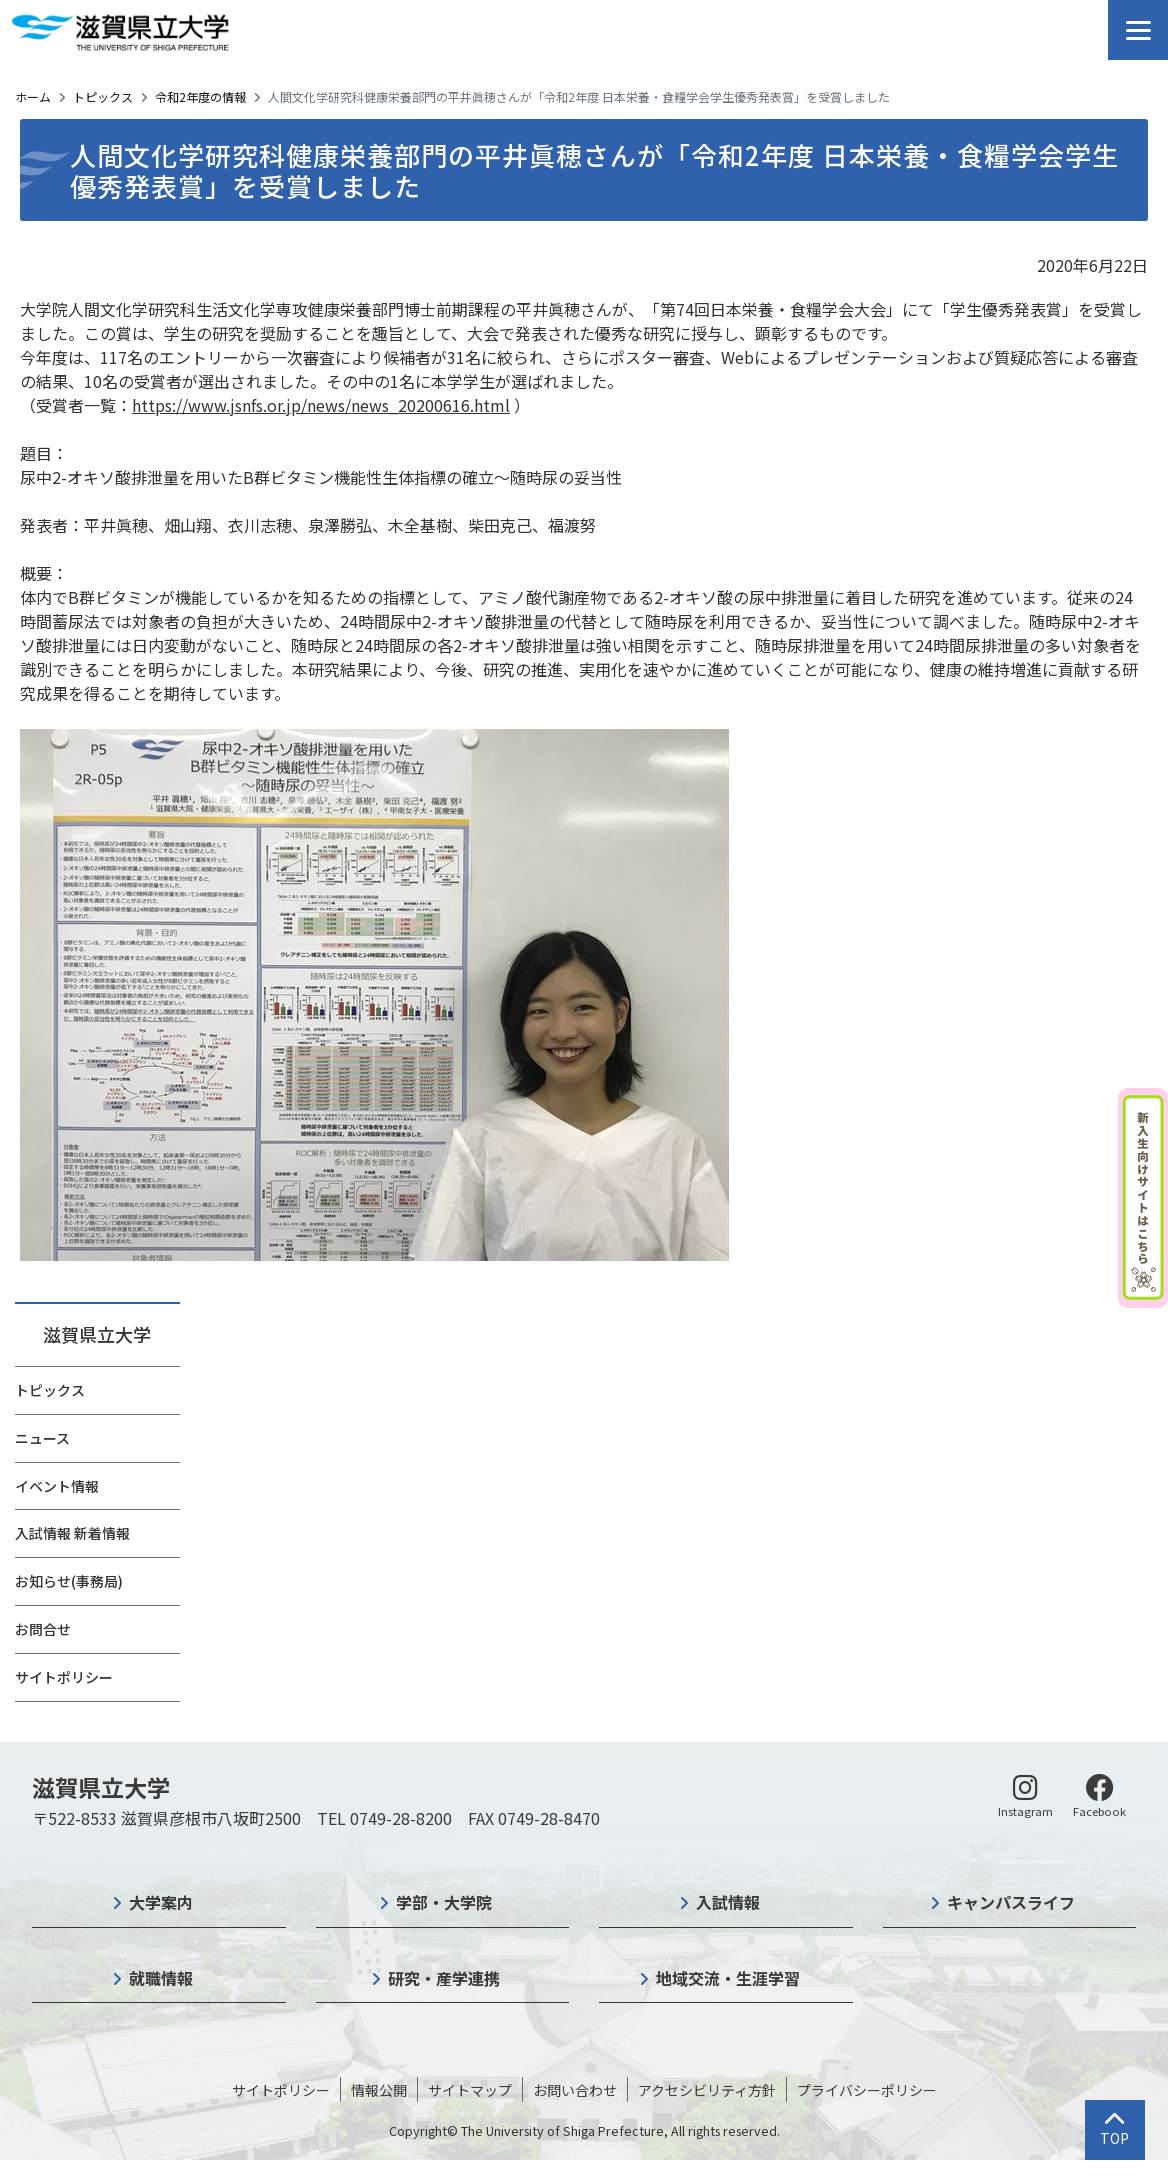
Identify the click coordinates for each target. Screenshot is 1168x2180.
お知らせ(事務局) (69, 1581)
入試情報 (728, 1902)
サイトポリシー (64, 1677)
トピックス (103, 96)
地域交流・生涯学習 (728, 1978)
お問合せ (43, 1629)
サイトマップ (470, 2090)
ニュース (42, 1438)
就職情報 (161, 1978)
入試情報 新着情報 (72, 1533)
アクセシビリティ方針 (707, 2090)
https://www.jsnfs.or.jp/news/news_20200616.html (321, 405)
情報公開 (379, 2090)
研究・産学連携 (444, 1978)
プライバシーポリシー (867, 2090)
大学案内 (161, 1902)
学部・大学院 (444, 1902)
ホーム (33, 96)
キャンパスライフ (1011, 1902)
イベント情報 (57, 1486)
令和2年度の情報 (200, 96)
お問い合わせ (575, 2090)
